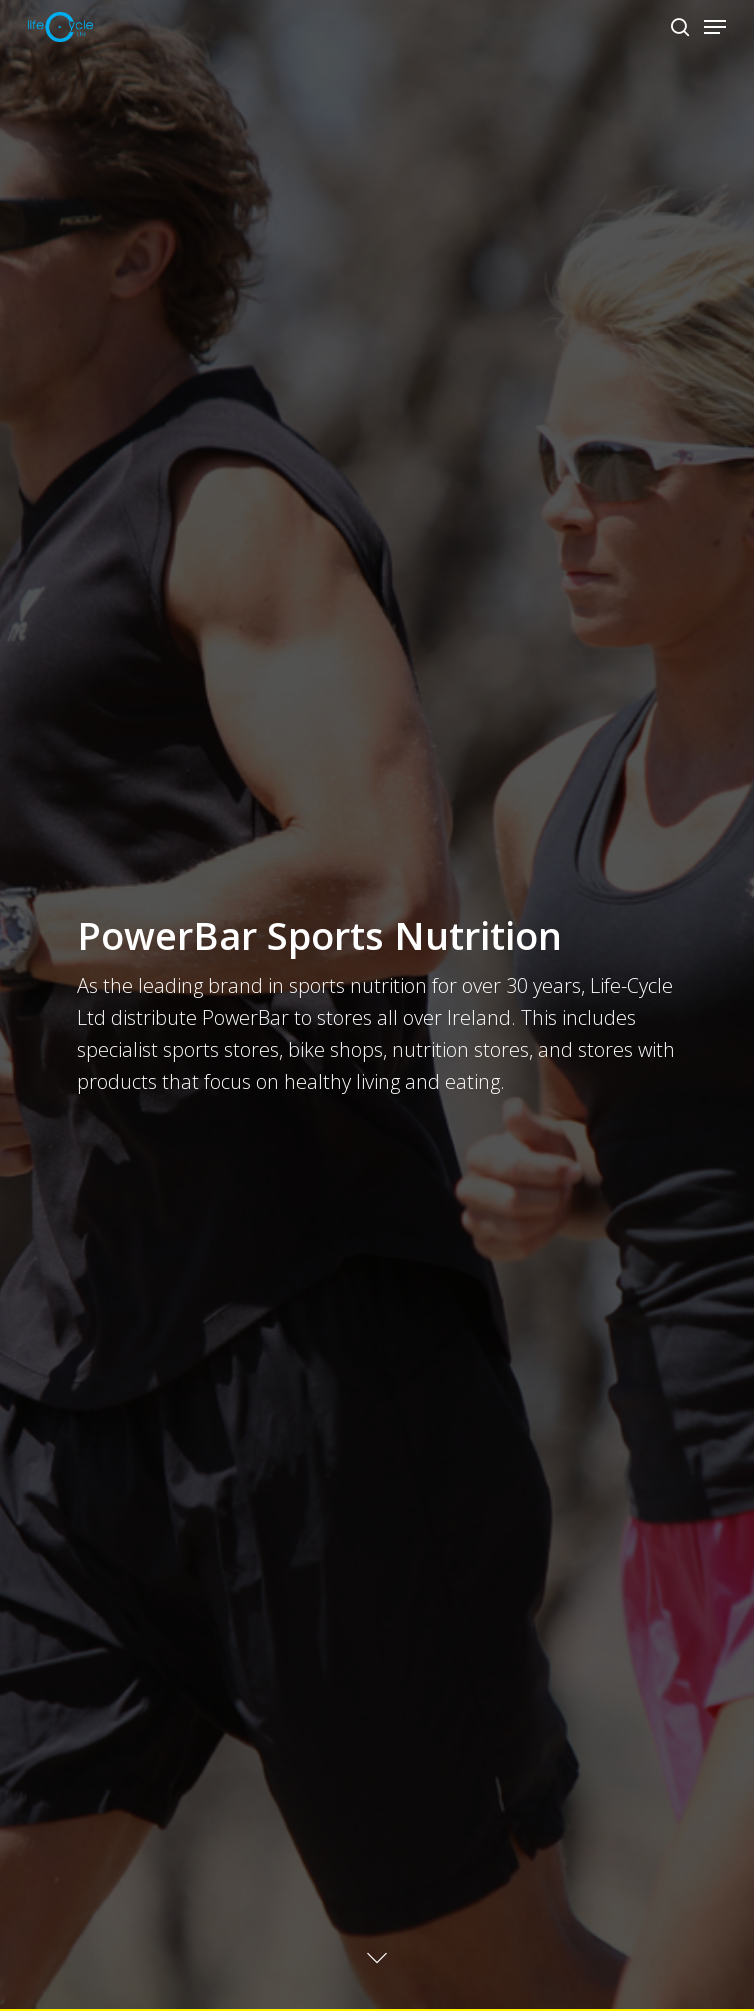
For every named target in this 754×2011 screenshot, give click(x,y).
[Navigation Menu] (715, 27)
